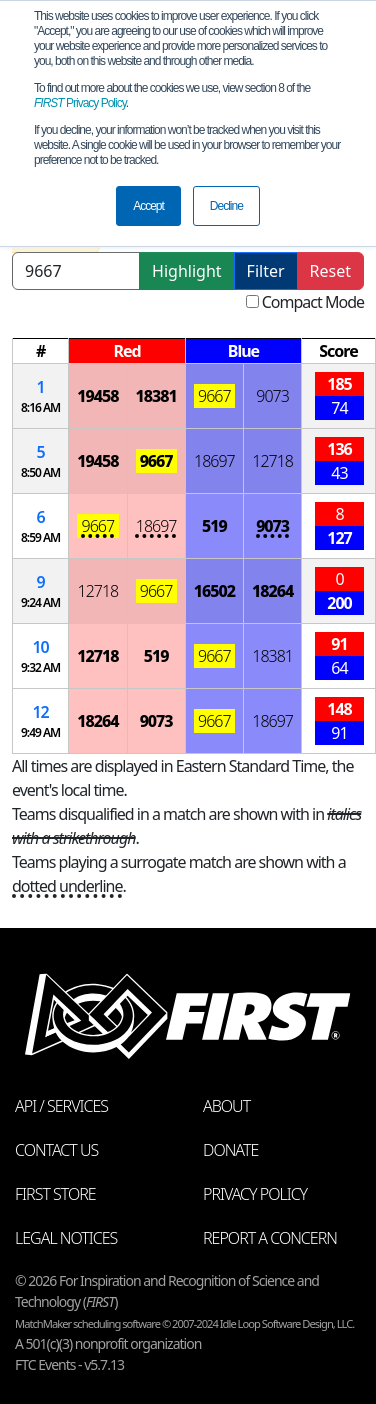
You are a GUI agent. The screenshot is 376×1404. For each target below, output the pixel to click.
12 (40, 712)
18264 (272, 591)
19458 (97, 396)
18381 (156, 396)
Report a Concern (270, 1238)
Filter (266, 271)
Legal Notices (66, 1238)
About (226, 1106)
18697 (214, 461)
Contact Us (56, 1150)
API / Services (61, 1106)
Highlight (186, 271)
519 (214, 526)
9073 (272, 396)
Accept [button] (148, 206)
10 (40, 647)
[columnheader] (41, 351)
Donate (230, 1150)
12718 (272, 461)
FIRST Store (55, 1194)
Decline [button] (226, 206)
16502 (214, 591)
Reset (330, 271)
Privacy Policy (80, 103)
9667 (214, 396)
